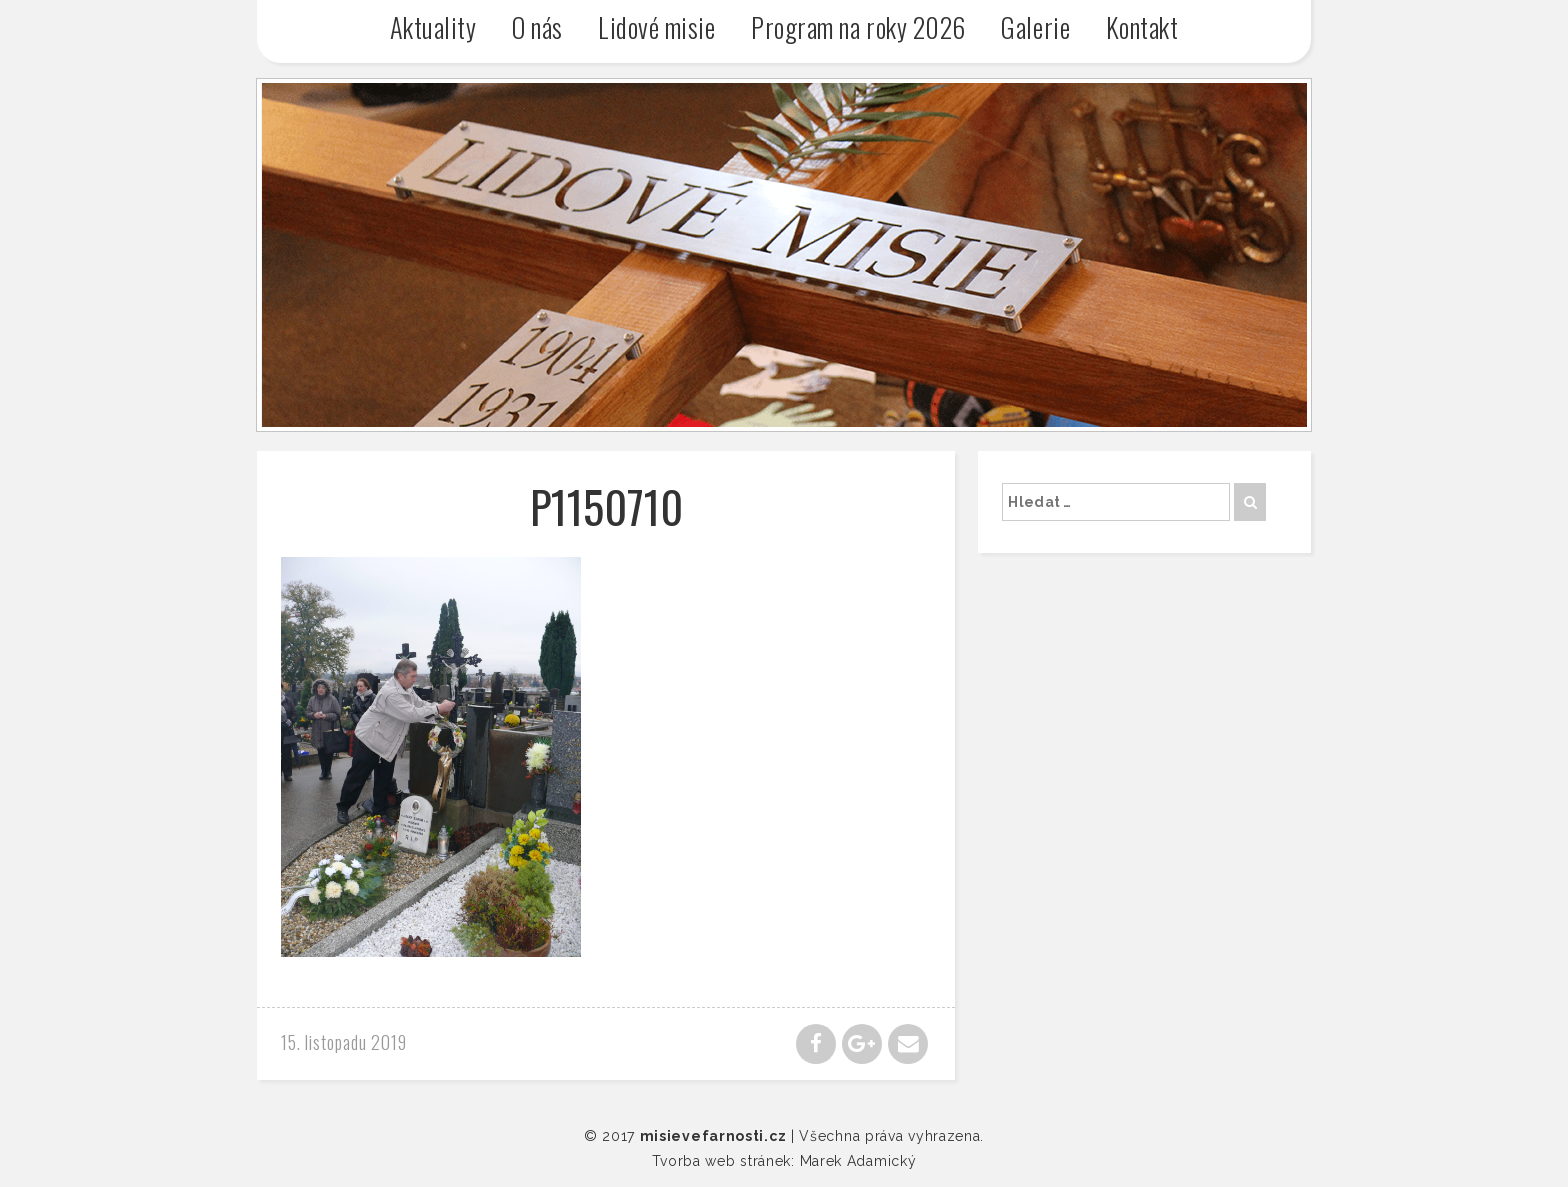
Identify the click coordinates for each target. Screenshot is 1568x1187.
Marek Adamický (858, 1161)
